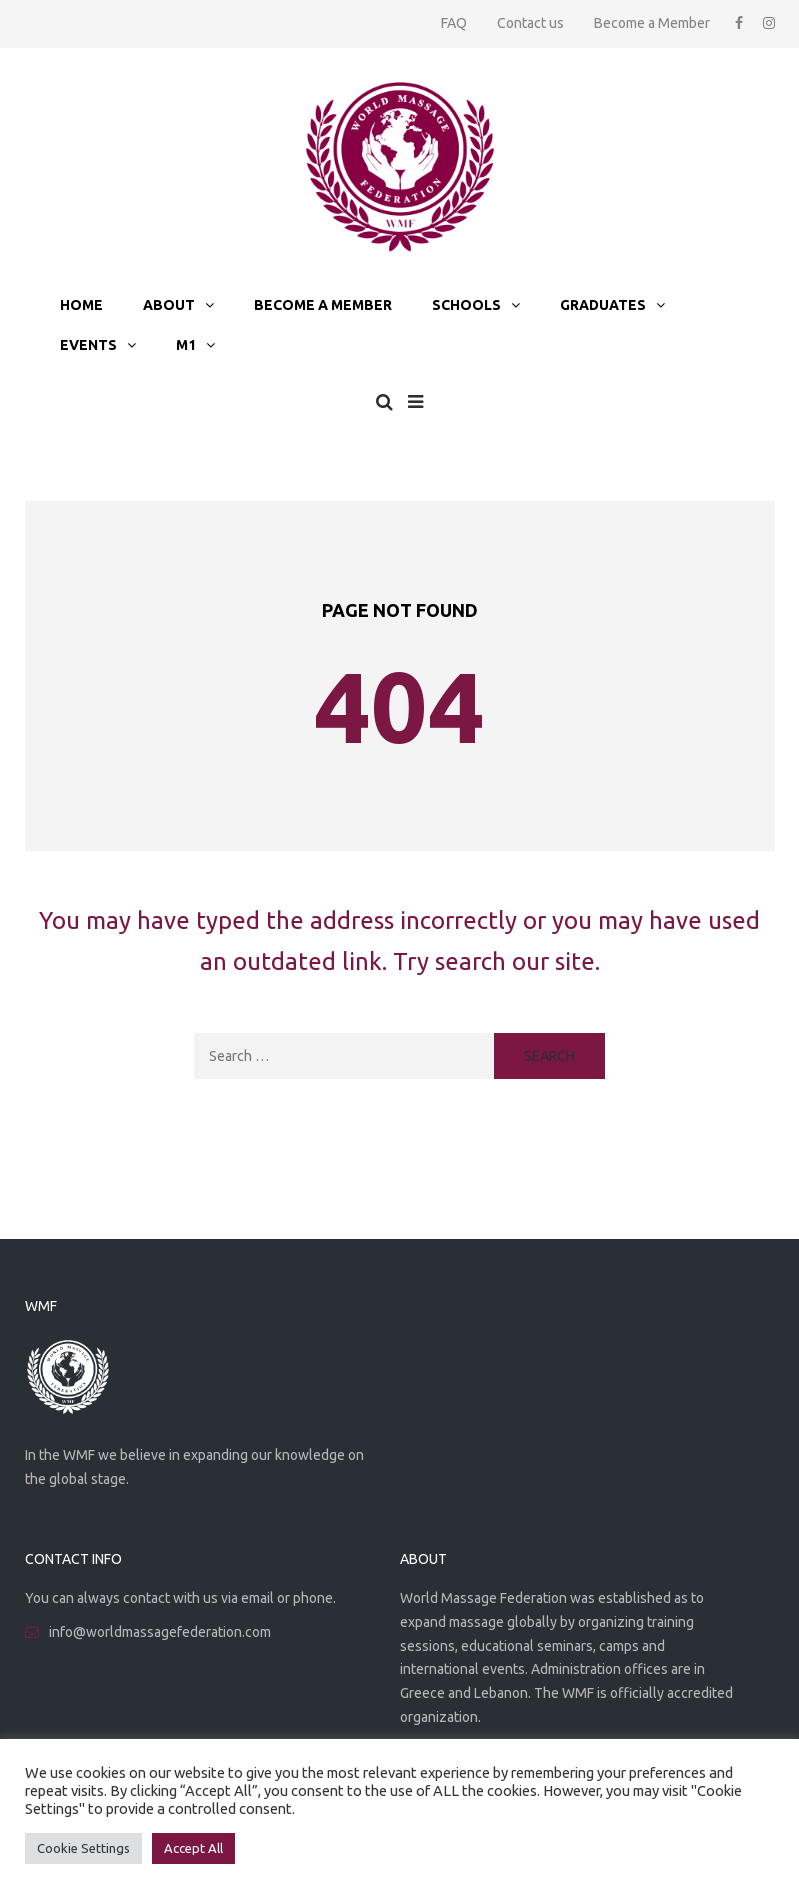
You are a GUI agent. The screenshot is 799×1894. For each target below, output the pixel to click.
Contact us (530, 23)
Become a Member (652, 23)
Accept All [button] (193, 1848)
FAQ (454, 23)
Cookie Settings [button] (83, 1848)
